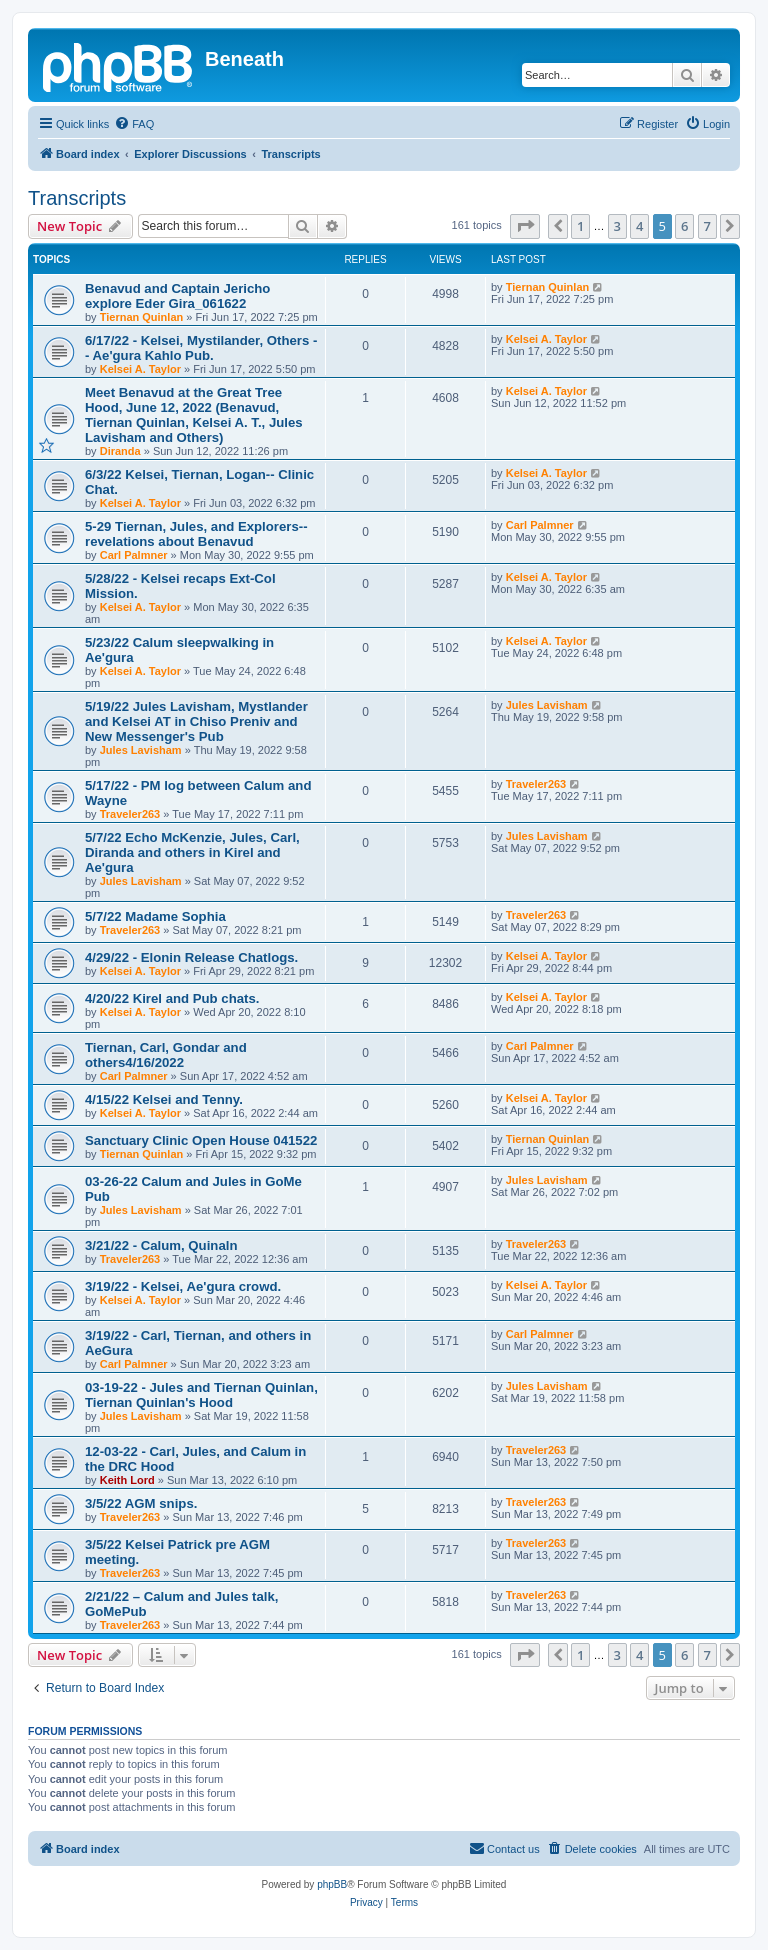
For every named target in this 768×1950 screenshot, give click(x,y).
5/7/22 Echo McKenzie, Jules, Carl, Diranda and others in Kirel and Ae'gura (192, 852)
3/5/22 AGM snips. (141, 1503)
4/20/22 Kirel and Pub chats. (172, 998)
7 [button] (707, 226)
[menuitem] (134, 124)
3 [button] (617, 226)
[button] (525, 226)
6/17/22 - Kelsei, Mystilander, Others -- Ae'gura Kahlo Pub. (201, 348)
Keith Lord (127, 1480)
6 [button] (684, 226)
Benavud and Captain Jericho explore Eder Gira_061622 (177, 296)
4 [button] (639, 226)
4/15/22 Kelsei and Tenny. (164, 1099)
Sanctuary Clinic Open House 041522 (201, 1140)
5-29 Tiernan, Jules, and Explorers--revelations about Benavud (196, 534)
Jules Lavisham (141, 750)
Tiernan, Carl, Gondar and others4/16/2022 (166, 1055)
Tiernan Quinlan (142, 317)
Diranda (120, 451)
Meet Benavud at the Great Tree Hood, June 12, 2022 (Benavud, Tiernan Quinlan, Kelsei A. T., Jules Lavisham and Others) (194, 415)
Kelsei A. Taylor (140, 369)
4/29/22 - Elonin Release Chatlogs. (191, 957)
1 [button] (580, 226)
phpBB (332, 1884)
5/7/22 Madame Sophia (155, 916)
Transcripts (77, 198)
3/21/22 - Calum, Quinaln (161, 1245)
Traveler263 (130, 814)
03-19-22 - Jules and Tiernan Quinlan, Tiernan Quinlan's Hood (201, 1395)
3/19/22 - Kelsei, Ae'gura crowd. (183, 1286)
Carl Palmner (134, 555)
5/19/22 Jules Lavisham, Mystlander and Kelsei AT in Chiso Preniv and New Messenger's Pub (196, 721)
